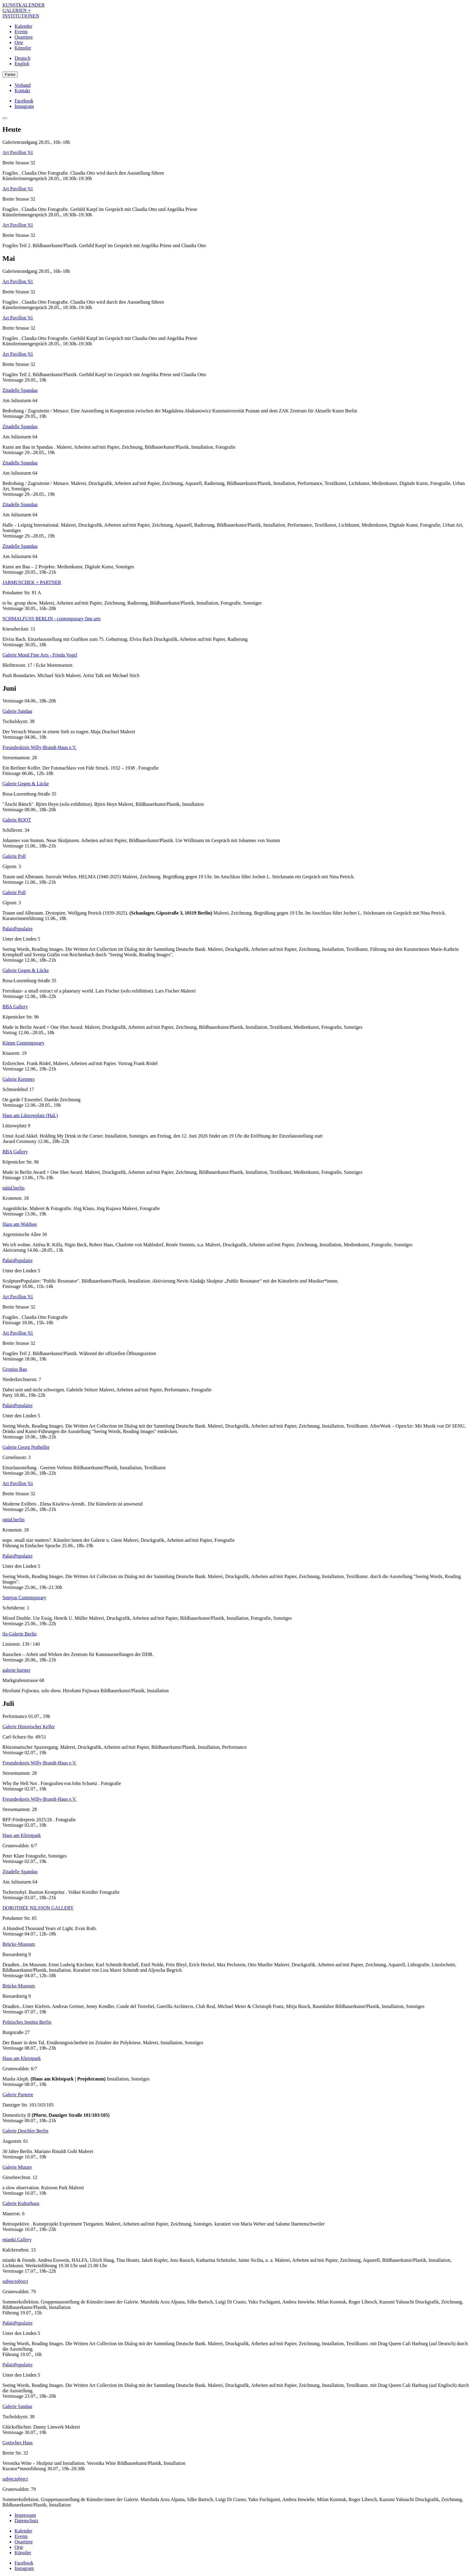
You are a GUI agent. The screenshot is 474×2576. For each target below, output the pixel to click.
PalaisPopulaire (17, 928)
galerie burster (16, 1670)
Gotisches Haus (17, 2442)
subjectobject (15, 2281)
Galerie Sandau (17, 711)
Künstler (23, 47)
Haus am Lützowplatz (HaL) (30, 1115)
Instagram (24, 106)
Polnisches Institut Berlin (26, 2022)
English (22, 63)
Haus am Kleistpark (21, 1835)
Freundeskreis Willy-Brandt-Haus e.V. (39, 747)
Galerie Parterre (17, 2094)
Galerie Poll (14, 856)
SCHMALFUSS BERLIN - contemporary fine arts (51, 618)
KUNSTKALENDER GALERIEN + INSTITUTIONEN (23, 10)
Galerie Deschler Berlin (25, 2130)
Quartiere (24, 37)
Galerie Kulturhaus (20, 2203)
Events (21, 31)
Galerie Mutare (17, 2167)
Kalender (23, 26)
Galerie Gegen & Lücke (25, 783)
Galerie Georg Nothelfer (26, 1447)
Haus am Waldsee (19, 1224)
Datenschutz (26, 2520)
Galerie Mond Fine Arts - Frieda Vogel (39, 654)
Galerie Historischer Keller (28, 1726)
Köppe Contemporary (23, 1042)
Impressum (25, 2515)
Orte (19, 42)
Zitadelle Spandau (19, 390)
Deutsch (22, 58)
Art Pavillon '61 (17, 152)
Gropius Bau (14, 1369)
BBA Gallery (15, 1006)
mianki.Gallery (16, 2239)
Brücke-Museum (18, 1944)
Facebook (24, 100)
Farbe (10, 74)
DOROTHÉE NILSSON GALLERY (38, 1907)
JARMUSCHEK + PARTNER (31, 582)
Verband (23, 85)
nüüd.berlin (13, 1187)
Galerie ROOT (16, 819)
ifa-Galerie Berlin (19, 1633)
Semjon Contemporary (24, 1597)
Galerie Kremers (18, 1079)
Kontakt (22, 90)
